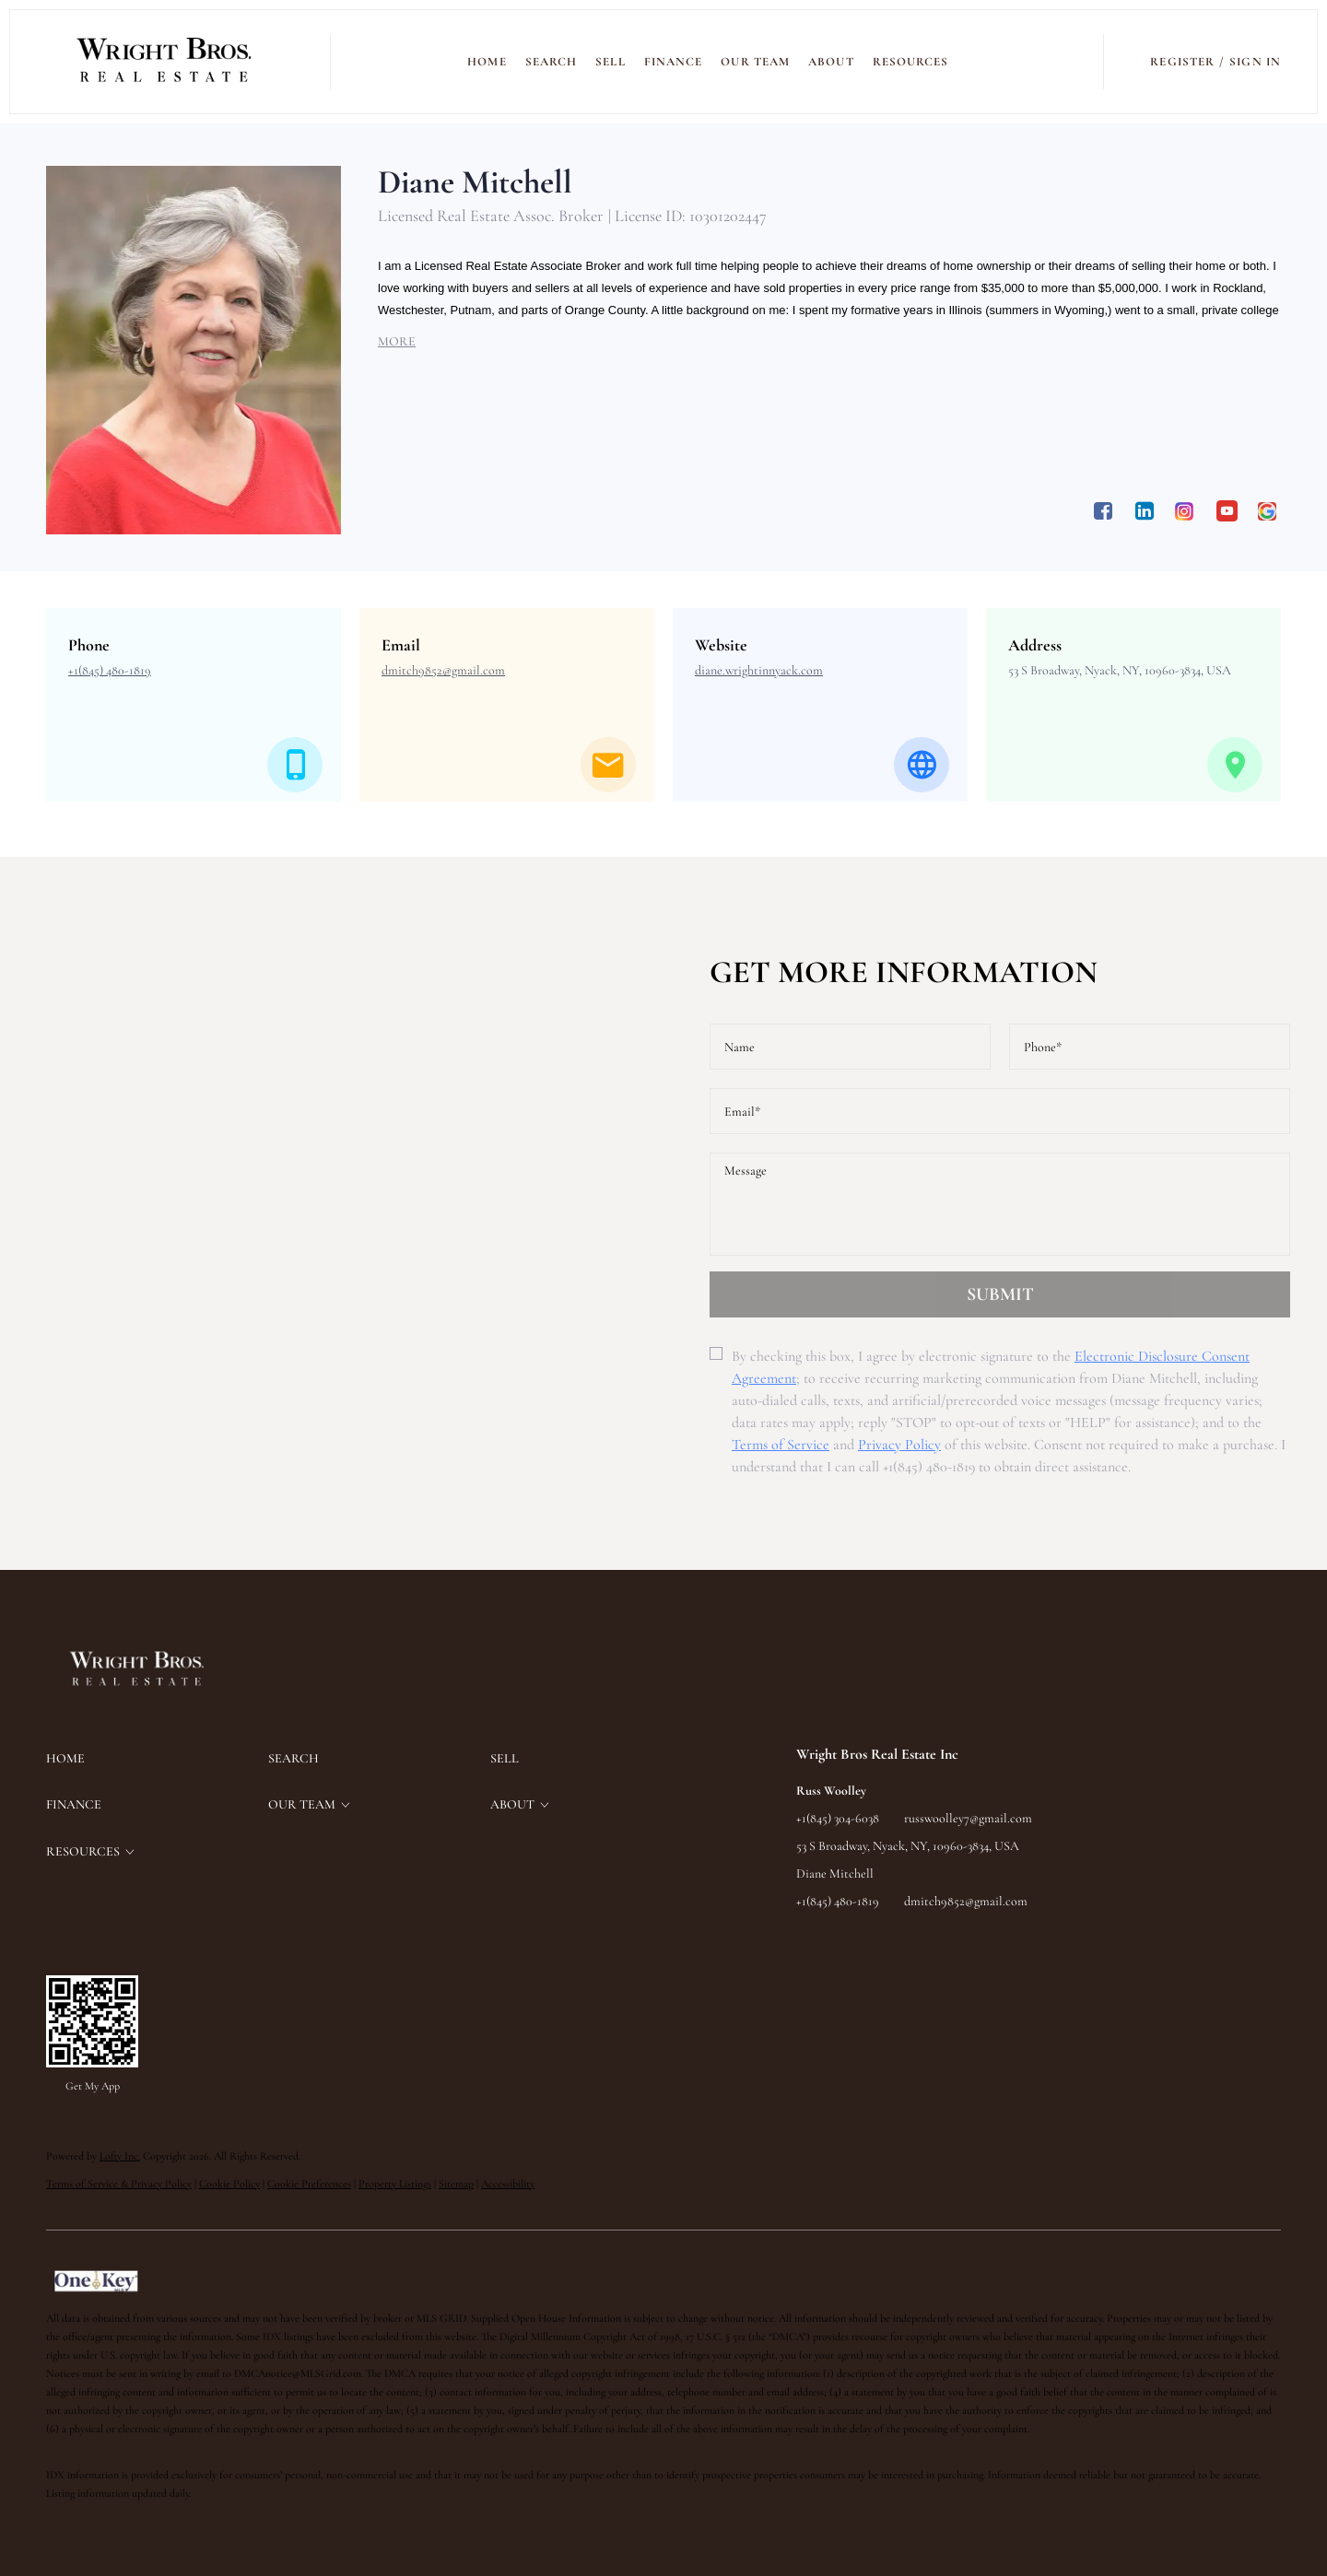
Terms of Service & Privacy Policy (119, 2183)
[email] (1000, 1111)
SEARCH (551, 61)
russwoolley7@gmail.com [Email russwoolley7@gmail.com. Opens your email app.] (968, 1818)
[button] (165, 62)
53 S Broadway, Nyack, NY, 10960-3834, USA (1119, 670)
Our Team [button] (755, 61)
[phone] (1149, 1047)
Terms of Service (780, 1444)
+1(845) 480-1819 (837, 1901)
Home (486, 61)
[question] (1000, 1204)
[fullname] (850, 1047)
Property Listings (394, 2183)
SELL (610, 61)
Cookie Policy (229, 2183)
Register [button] (1182, 61)
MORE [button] (397, 341)
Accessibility (507, 2183)
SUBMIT (1000, 1294)
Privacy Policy (899, 1444)
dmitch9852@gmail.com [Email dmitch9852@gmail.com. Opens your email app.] (966, 1901)
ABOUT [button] (831, 61)
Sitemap (456, 2183)
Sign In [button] (1255, 61)
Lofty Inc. (120, 2155)
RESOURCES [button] (911, 61)
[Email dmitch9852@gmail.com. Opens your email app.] (443, 670)
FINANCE (673, 61)
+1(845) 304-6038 (837, 1818)
